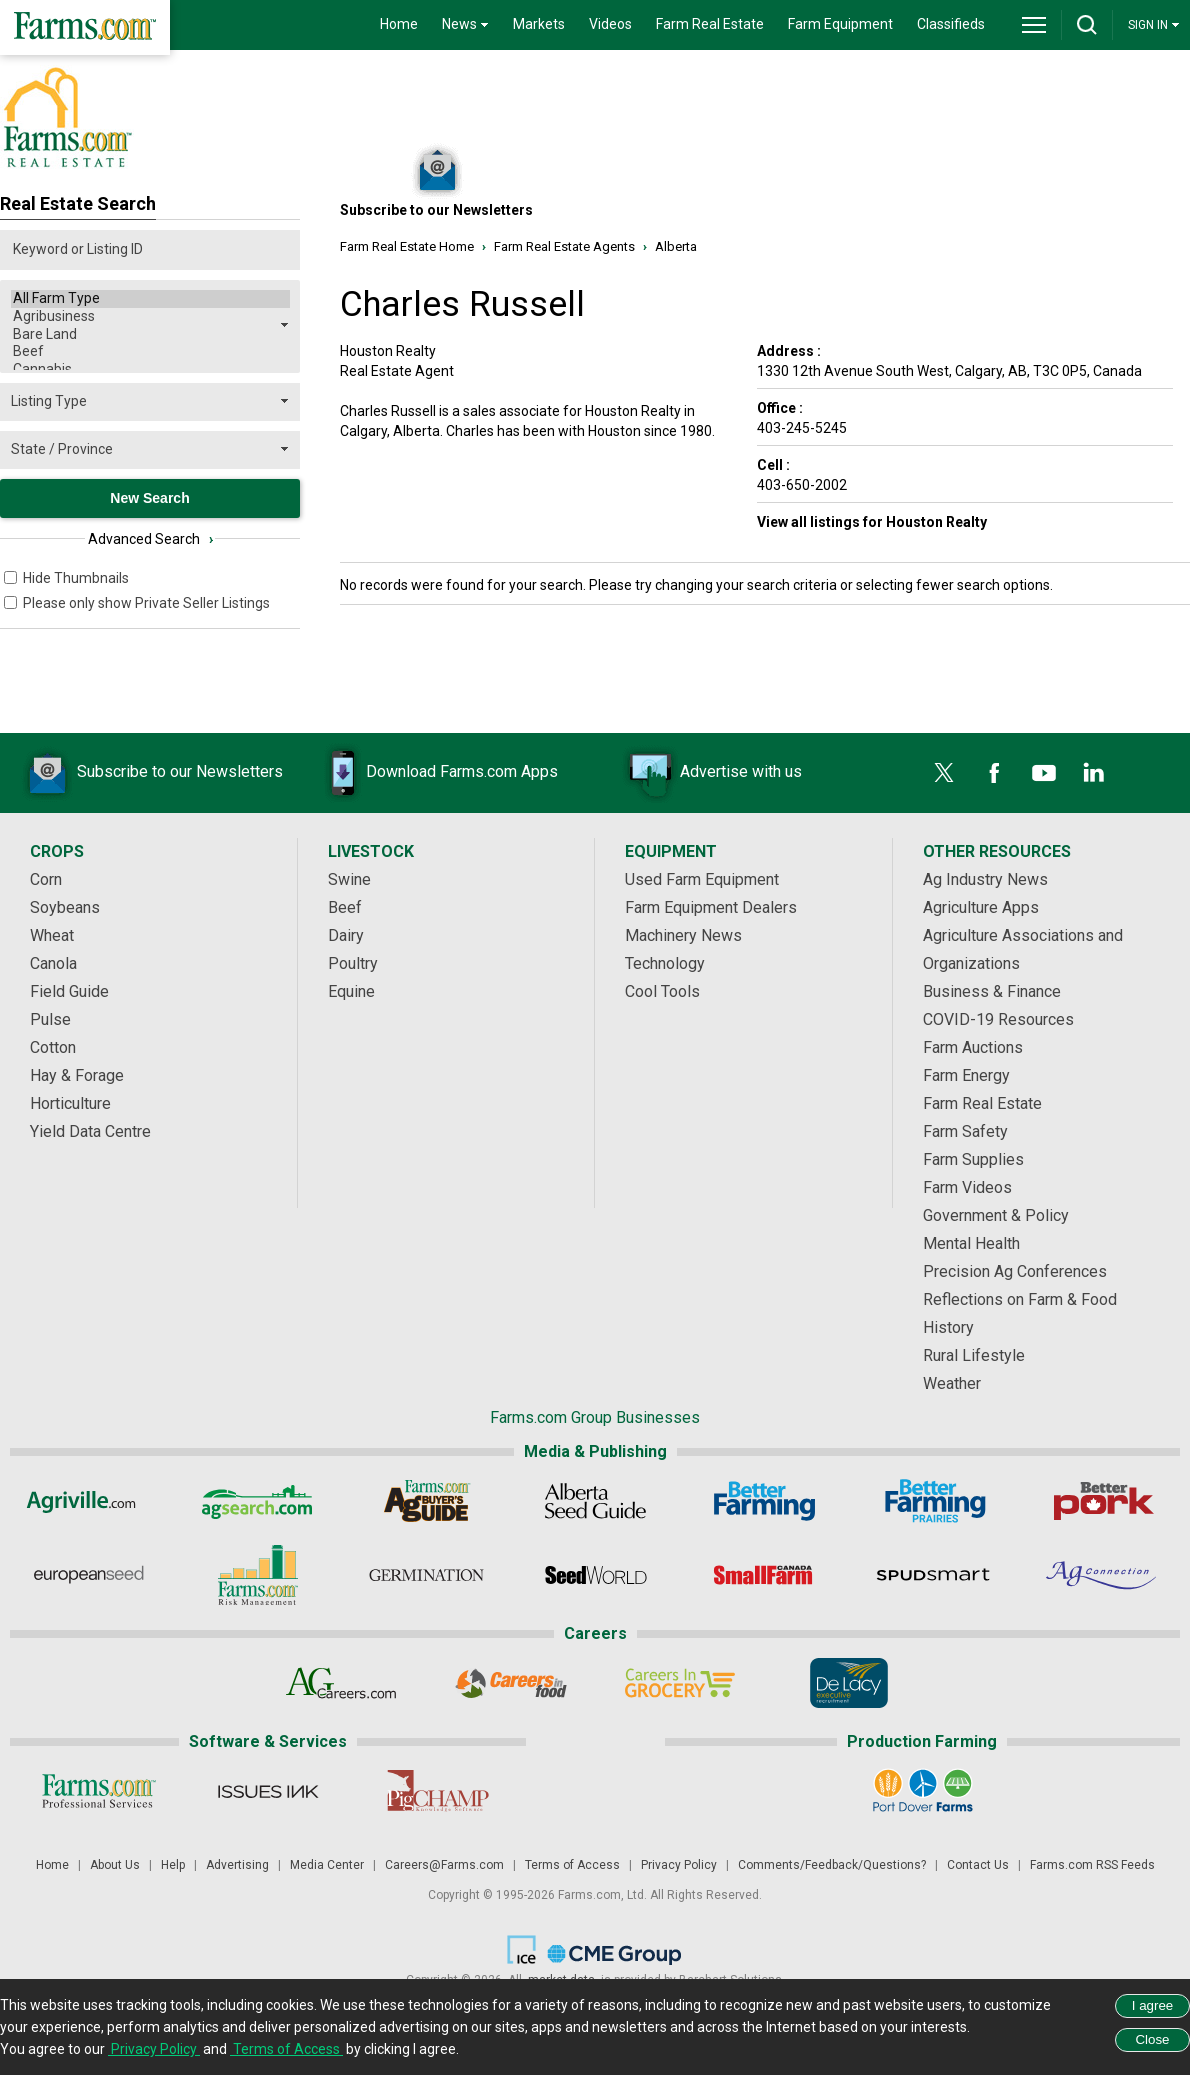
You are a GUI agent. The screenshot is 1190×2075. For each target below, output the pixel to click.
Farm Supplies (973, 1159)
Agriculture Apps (981, 907)
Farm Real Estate (710, 24)
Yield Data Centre (90, 1131)
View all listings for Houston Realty (872, 522)
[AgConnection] (1102, 1575)
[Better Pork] (1102, 1501)
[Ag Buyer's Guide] (426, 1501)
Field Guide (69, 991)
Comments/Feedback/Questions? (832, 1865)
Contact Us (978, 1865)
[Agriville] (88, 1501)
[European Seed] (88, 1575)
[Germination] (426, 1575)
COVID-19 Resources (998, 1019)
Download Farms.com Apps (432, 773)
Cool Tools (662, 991)
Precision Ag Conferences (1015, 1271)
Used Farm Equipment (702, 879)
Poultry (353, 963)
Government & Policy (996, 1215)
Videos (610, 24)
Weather (952, 1383)
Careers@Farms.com (444, 1865)
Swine (349, 879)
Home (399, 24)
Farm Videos (967, 1187)
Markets (539, 24)
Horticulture (70, 1103)
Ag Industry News (985, 879)
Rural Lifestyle (974, 1355)
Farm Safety (965, 1131)
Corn (46, 879)
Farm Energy (966, 1075)
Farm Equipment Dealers (711, 907)
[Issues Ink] (267, 1791)
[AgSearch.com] (257, 1501)
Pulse (50, 1019)
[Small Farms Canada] (764, 1575)
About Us (115, 1865)
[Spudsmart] (933, 1575)
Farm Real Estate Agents (564, 246)
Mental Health (971, 1243)
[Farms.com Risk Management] (257, 1575)
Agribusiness (150, 317)
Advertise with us (711, 773)
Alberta (676, 246)
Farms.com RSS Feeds (1092, 1865)
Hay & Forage (77, 1075)
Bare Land (150, 335)
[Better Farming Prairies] (933, 1501)
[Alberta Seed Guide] (595, 1501)
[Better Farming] (764, 1501)
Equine (351, 991)
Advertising (237, 1865)
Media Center (327, 1865)
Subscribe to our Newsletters (150, 773)
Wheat (52, 935)
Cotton (53, 1047)
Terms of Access (572, 1865)
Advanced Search (150, 539)
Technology (665, 963)
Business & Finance (992, 991)
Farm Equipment (840, 24)
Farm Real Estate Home (407, 246)
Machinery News (683, 935)
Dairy (346, 935)
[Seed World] (595, 1575)
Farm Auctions (973, 1047)
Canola (53, 963)
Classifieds (951, 24)
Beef (150, 352)
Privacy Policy (679, 1865)
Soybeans (65, 907)
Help (173, 1865)
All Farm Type (150, 299)
